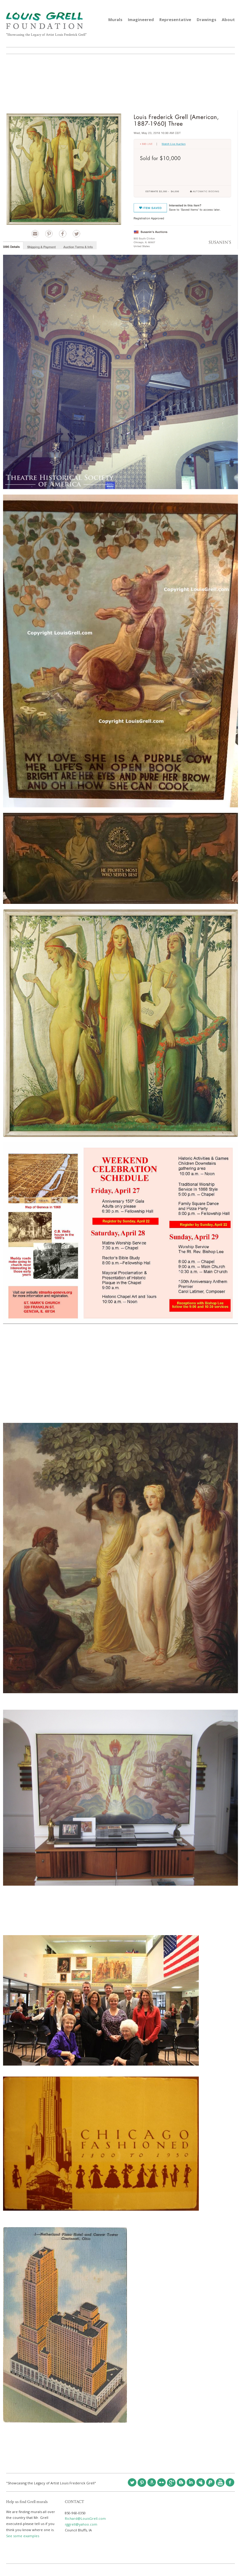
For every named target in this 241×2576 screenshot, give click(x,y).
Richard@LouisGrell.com (85, 2518)
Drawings (206, 19)
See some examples (22, 2536)
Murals (115, 19)
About (228, 19)
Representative (175, 19)
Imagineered (141, 19)
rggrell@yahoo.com (81, 2524)
